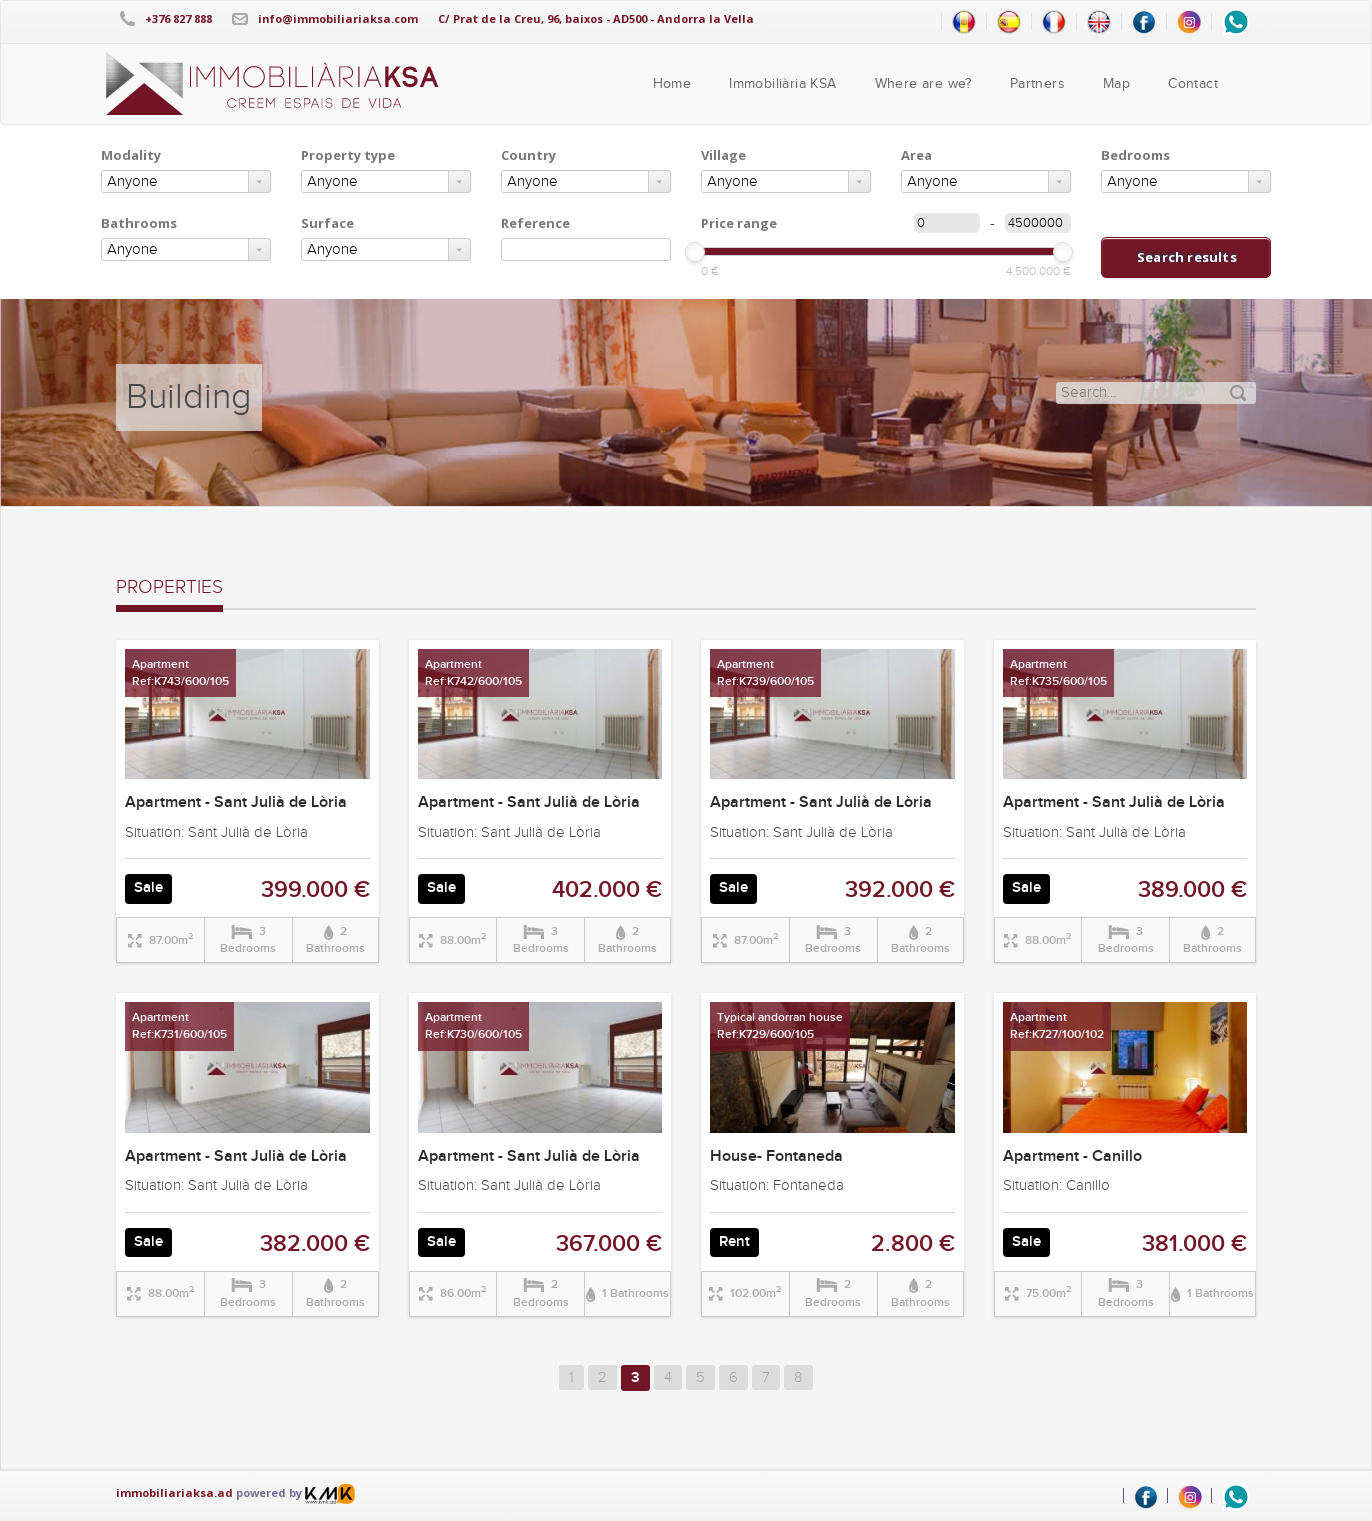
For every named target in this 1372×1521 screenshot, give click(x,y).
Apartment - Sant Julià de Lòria (236, 802)
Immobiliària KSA (782, 84)
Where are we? (923, 84)
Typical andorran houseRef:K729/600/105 (780, 1026)
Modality (131, 155)
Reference (535, 223)
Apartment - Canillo (1072, 1156)
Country (528, 155)
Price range (739, 223)
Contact (1193, 84)
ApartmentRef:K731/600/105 (179, 1026)
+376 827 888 (178, 18)
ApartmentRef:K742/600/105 (473, 673)
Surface (327, 223)
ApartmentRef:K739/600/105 (765, 673)
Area (916, 155)
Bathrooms (139, 223)
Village (723, 155)
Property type (348, 155)
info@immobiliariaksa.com (338, 18)
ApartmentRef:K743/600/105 (180, 673)
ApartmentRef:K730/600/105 (473, 1026)
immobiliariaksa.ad (174, 1492)
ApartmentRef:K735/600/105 (1058, 673)
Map (1116, 84)
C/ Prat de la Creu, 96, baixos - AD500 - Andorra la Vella (596, 18)
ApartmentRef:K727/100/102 (1057, 1026)
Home (672, 84)
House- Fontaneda (776, 1156)
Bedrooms (1135, 155)
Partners (1037, 84)
